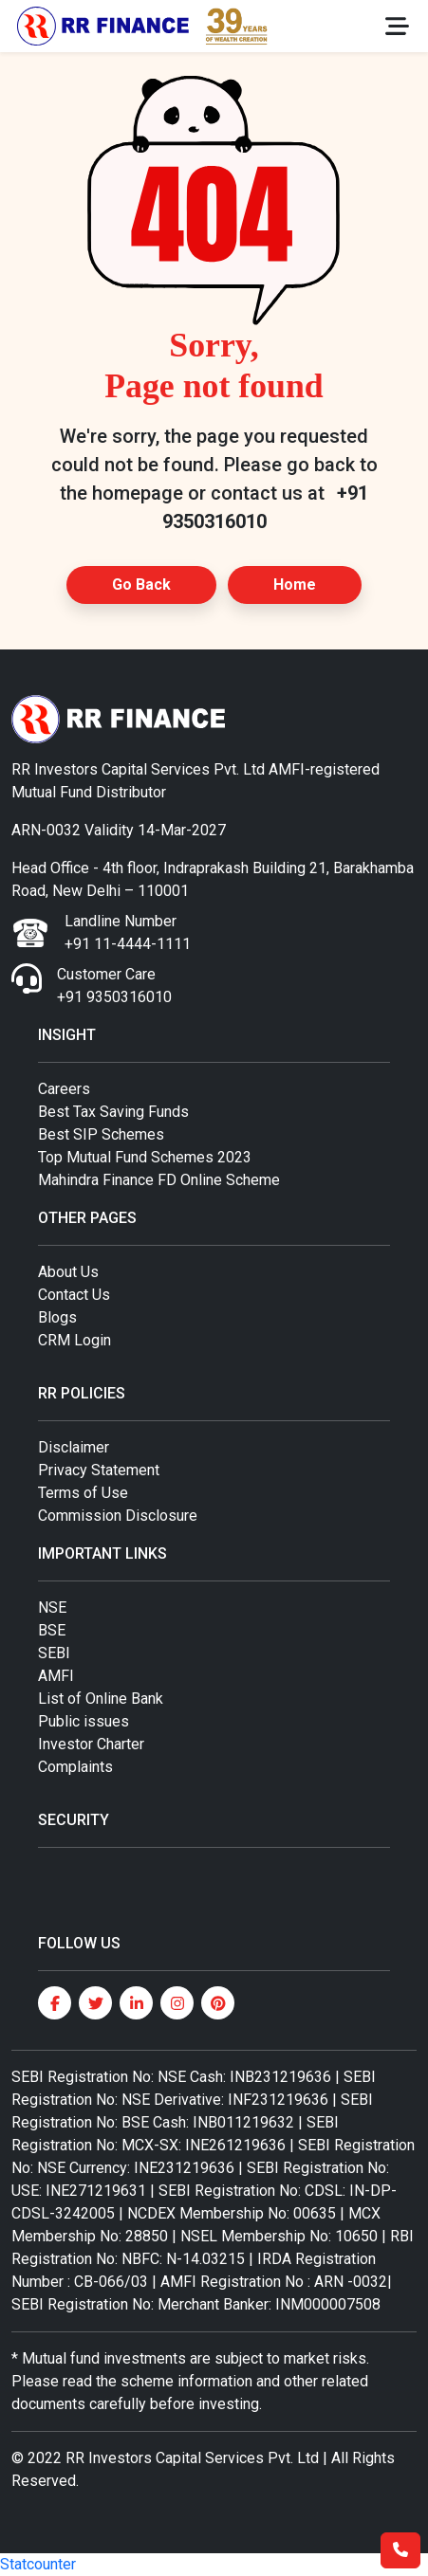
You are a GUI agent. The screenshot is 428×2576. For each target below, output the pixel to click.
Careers (64, 1089)
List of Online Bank (100, 1699)
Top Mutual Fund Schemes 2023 (144, 1157)
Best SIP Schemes (101, 1134)
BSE (51, 1630)
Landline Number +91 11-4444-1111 (128, 932)
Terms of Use (83, 1493)
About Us (68, 1272)
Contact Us (74, 1295)
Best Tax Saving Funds (113, 1112)
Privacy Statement (98, 1470)
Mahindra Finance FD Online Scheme (159, 1180)
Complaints (75, 1767)
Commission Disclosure (117, 1516)
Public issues (83, 1721)
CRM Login (74, 1340)
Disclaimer (73, 1447)
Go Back (141, 584)
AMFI (56, 1676)
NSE (52, 1608)
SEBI (54, 1653)
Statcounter (38, 2564)
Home (294, 584)
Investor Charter (91, 1744)
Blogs (57, 1317)
